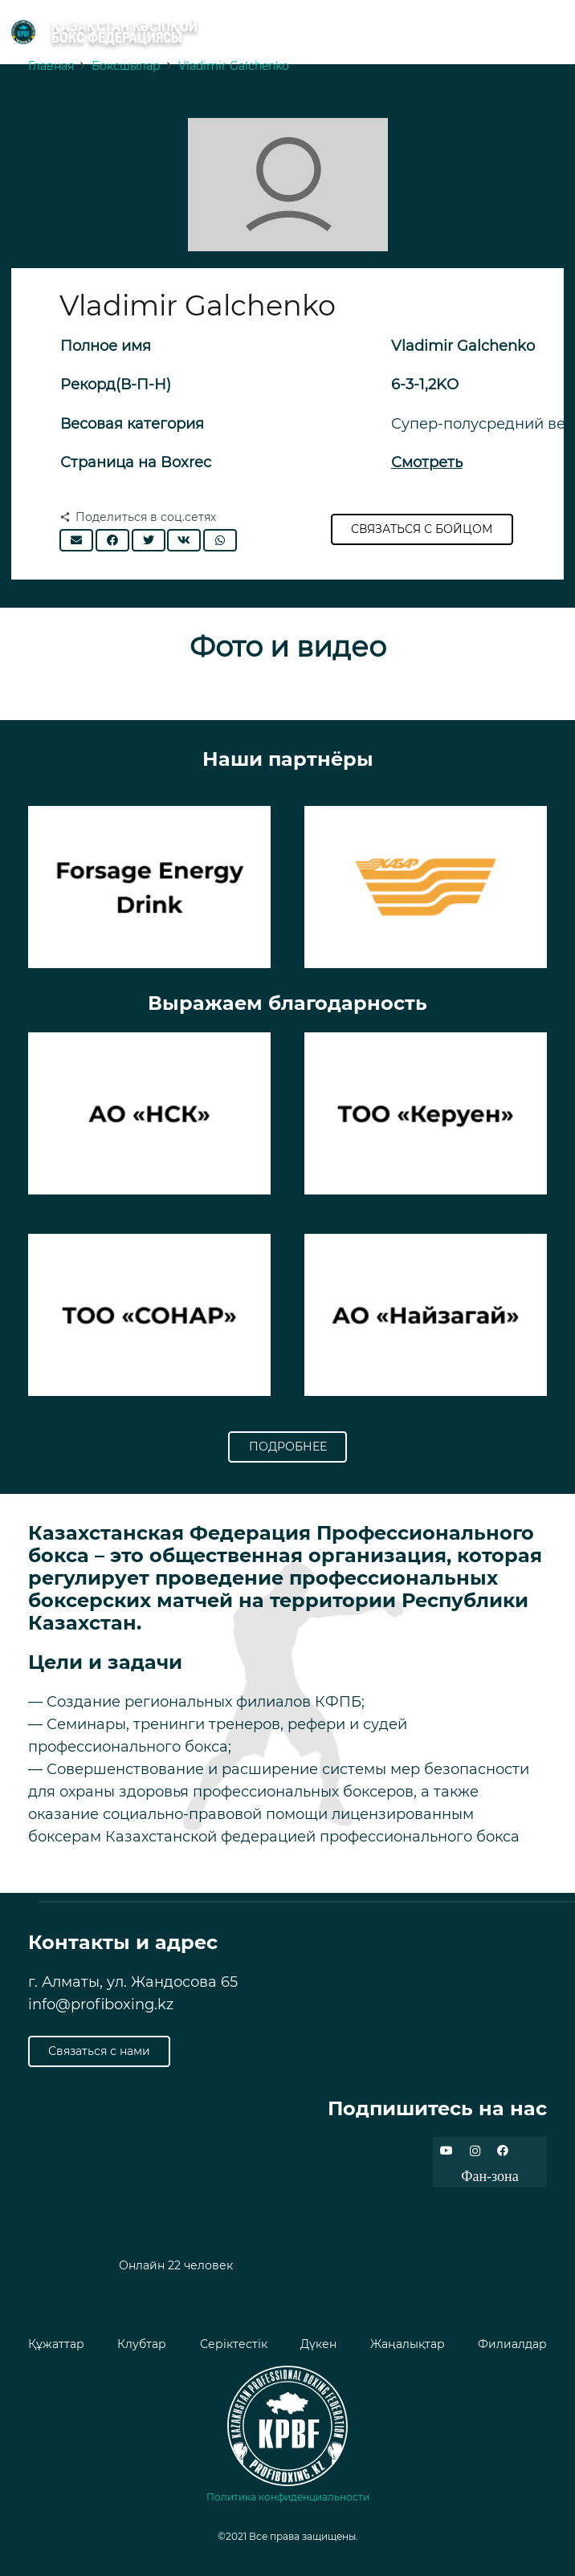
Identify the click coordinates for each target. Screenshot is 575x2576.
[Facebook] (503, 2151)
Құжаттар (56, 2344)
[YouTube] (447, 2151)
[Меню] (556, 32)
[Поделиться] (112, 540)
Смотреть (427, 462)
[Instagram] (475, 2151)
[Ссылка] (23, 32)
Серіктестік (233, 2344)
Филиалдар (512, 2344)
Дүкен (318, 2344)
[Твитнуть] (148, 540)
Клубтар (141, 2344)
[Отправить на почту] (76, 540)
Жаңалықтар (407, 2344)
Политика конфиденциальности (287, 2497)
